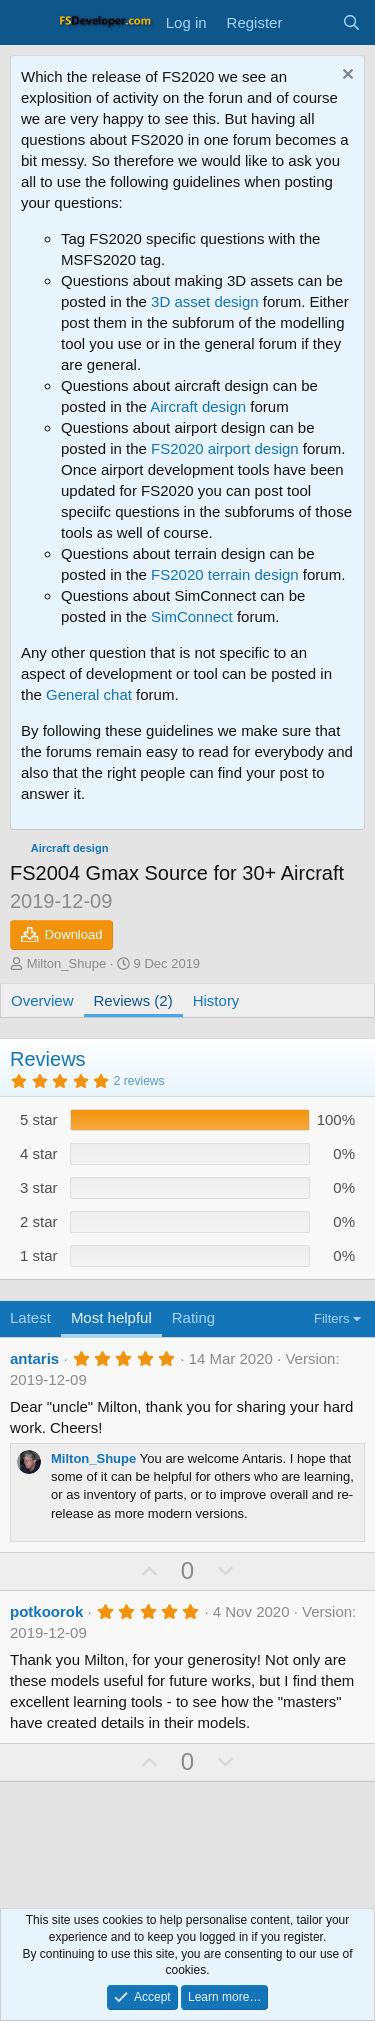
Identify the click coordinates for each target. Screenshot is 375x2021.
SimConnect (192, 616)
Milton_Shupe (67, 963)
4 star (39, 1153)
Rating (193, 1317)
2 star (39, 1221)
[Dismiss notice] (345, 76)
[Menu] (27, 23)
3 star (39, 1187)
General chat (89, 694)
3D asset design (205, 301)
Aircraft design (198, 406)
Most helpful (111, 1317)
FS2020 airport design (225, 448)
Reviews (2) (133, 1000)
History (216, 1000)
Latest (30, 1317)
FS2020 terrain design (225, 574)
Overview (42, 1000)
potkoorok (46, 1611)
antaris (34, 1358)
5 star (39, 1119)
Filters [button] (331, 1318)
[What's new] (311, 22)
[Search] (351, 22)
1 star (39, 1255)
